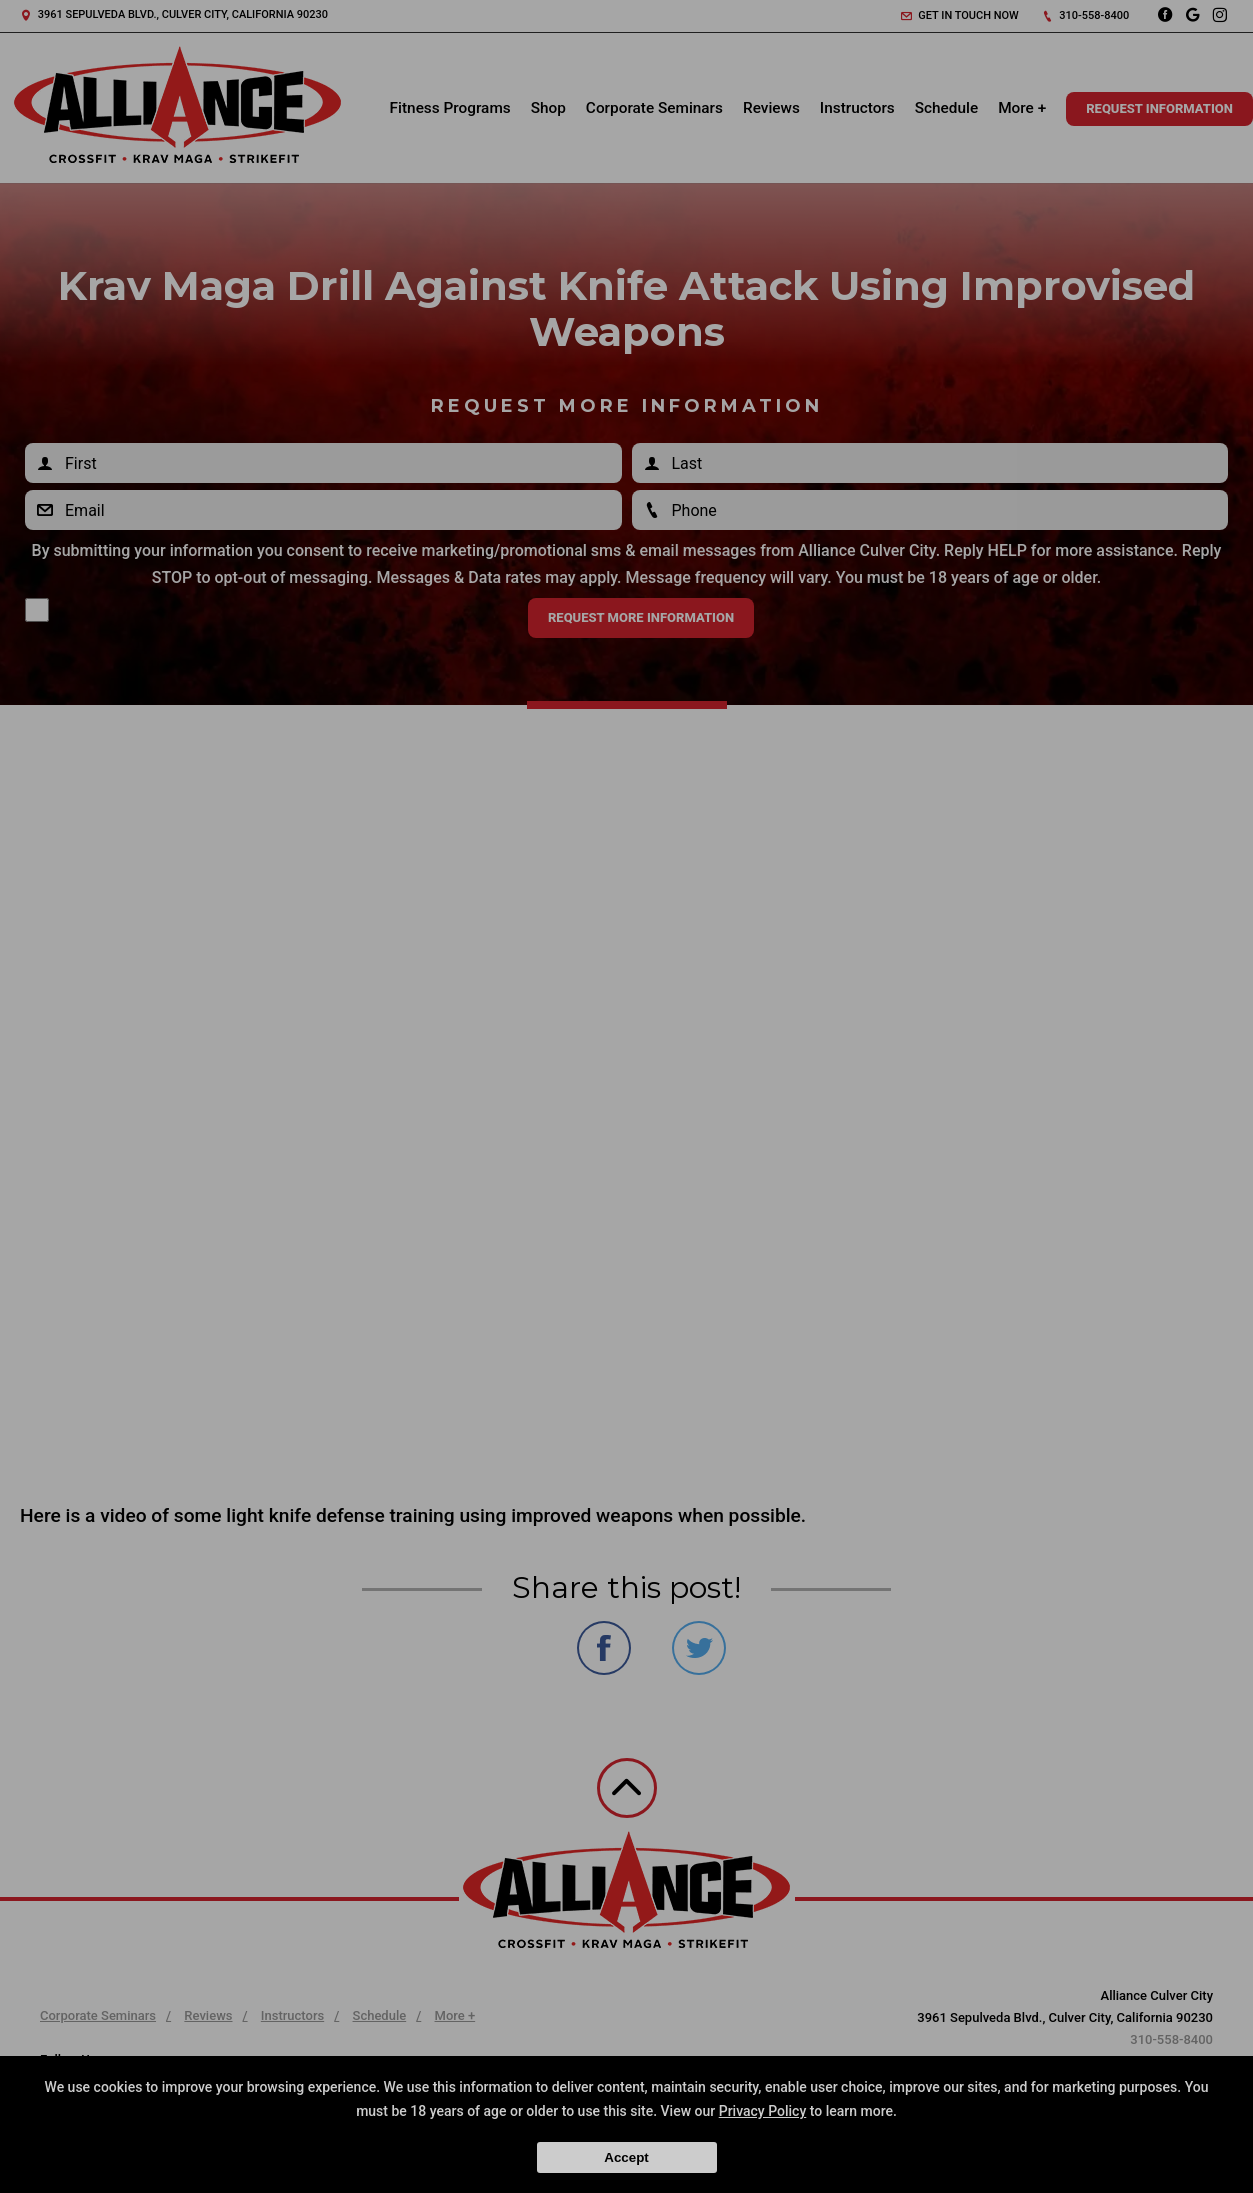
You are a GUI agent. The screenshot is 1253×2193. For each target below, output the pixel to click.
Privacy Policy (763, 2111)
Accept (626, 2157)
